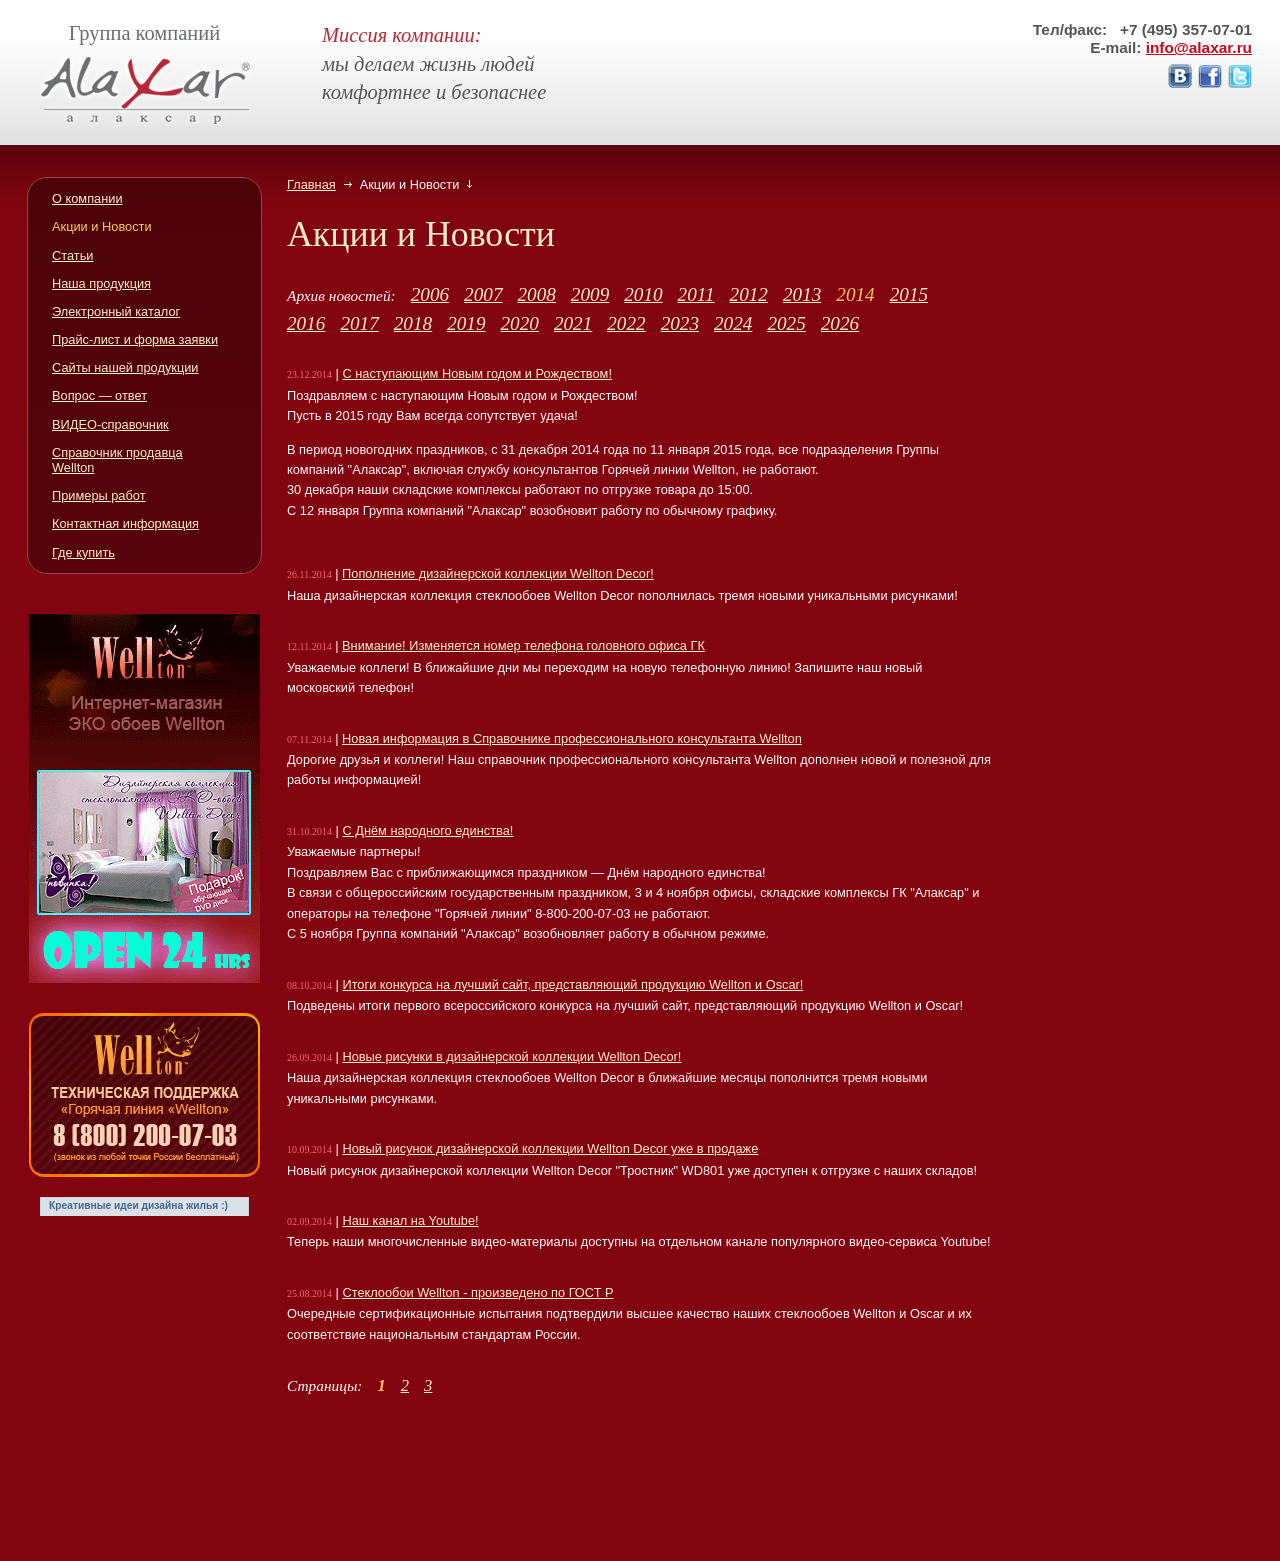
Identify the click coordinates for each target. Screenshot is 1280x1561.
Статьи (72, 255)
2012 (749, 294)
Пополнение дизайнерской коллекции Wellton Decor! (498, 573)
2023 (680, 323)
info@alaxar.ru (1199, 47)
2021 (573, 323)
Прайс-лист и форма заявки (135, 339)
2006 (430, 294)
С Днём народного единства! (427, 830)
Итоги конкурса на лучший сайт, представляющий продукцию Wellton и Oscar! (572, 984)
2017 (359, 323)
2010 (643, 294)
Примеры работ (99, 495)
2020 (520, 323)
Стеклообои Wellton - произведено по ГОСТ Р (477, 1292)
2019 (466, 323)
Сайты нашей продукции (125, 367)
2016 (306, 323)
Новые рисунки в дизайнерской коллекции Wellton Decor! (511, 1056)
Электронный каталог (116, 311)
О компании (87, 198)
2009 (590, 294)
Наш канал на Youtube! (410, 1220)
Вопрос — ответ (99, 395)
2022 (626, 323)
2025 (786, 323)
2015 (909, 294)
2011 (696, 294)
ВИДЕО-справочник (110, 424)
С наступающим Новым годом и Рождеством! (477, 373)
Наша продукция (101, 283)
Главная (311, 184)
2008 (536, 294)
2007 (483, 294)
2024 (733, 323)
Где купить (83, 552)
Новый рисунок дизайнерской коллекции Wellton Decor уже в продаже (550, 1148)
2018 (413, 323)
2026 (840, 323)
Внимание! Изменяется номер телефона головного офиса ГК (523, 645)
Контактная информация (125, 523)
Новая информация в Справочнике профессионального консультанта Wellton (572, 738)
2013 (802, 294)
